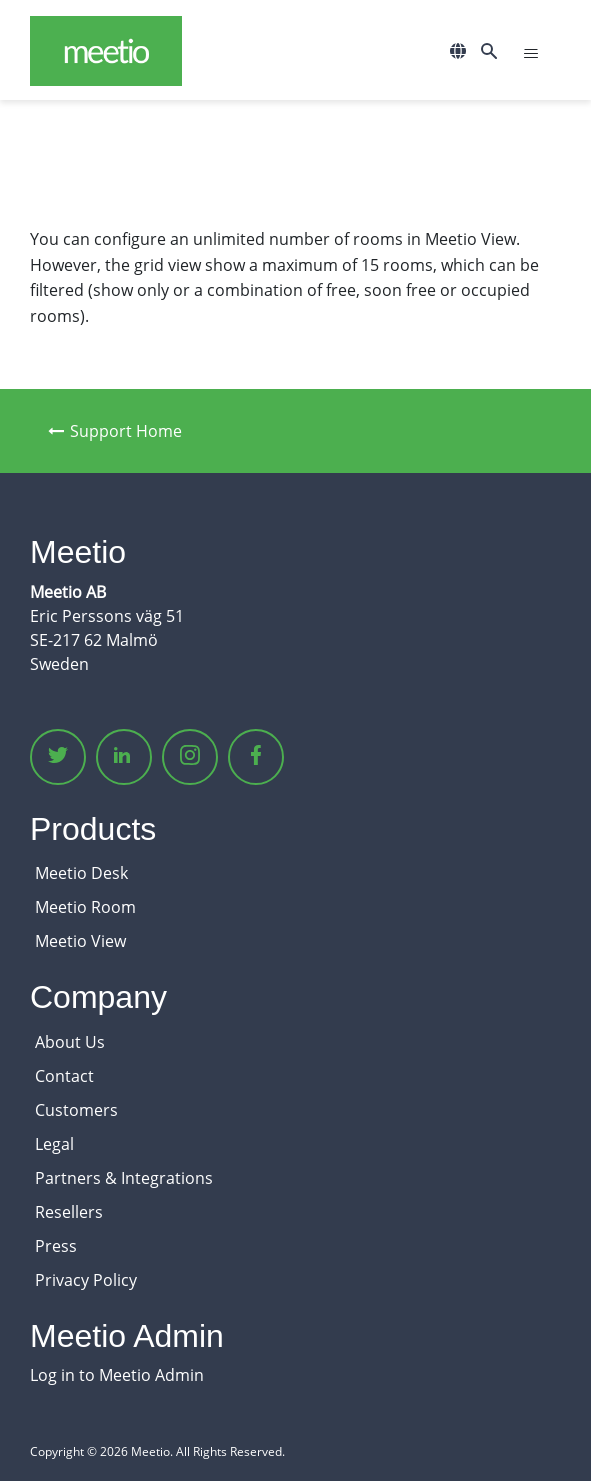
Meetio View (80, 941)
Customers (76, 1110)
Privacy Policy (86, 1280)
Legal (54, 1144)
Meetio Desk (81, 873)
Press (56, 1246)
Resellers (69, 1212)
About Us (70, 1042)
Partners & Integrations (124, 1178)
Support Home (115, 431)
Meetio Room (85, 907)
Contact (64, 1076)
